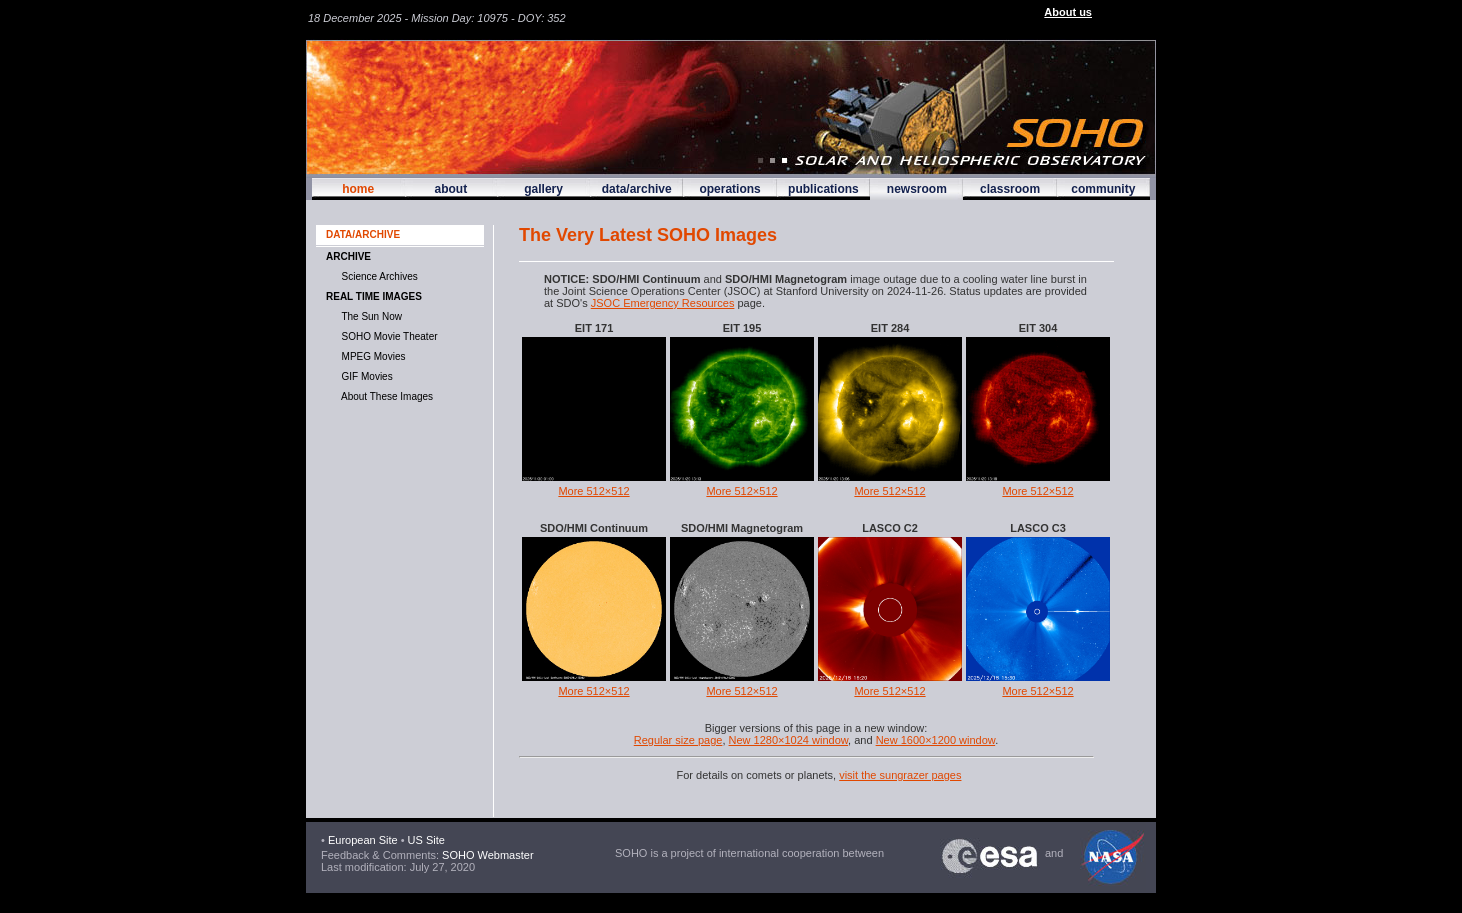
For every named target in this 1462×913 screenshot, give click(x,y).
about (450, 189)
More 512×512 (593, 491)
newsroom (917, 189)
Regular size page (678, 740)
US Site (426, 840)
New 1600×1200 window (936, 740)
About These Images (384, 396)
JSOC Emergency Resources (663, 303)
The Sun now (369, 316)
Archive (348, 256)
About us (1068, 12)
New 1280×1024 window (789, 740)
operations (729, 189)
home (358, 189)
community (1103, 189)
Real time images (374, 296)
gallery (543, 189)
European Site (363, 840)
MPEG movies (370, 356)
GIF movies (364, 376)
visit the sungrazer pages (900, 775)
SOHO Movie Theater (387, 336)
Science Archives (377, 276)
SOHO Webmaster (486, 855)
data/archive (637, 189)
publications (823, 189)
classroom (1010, 189)
